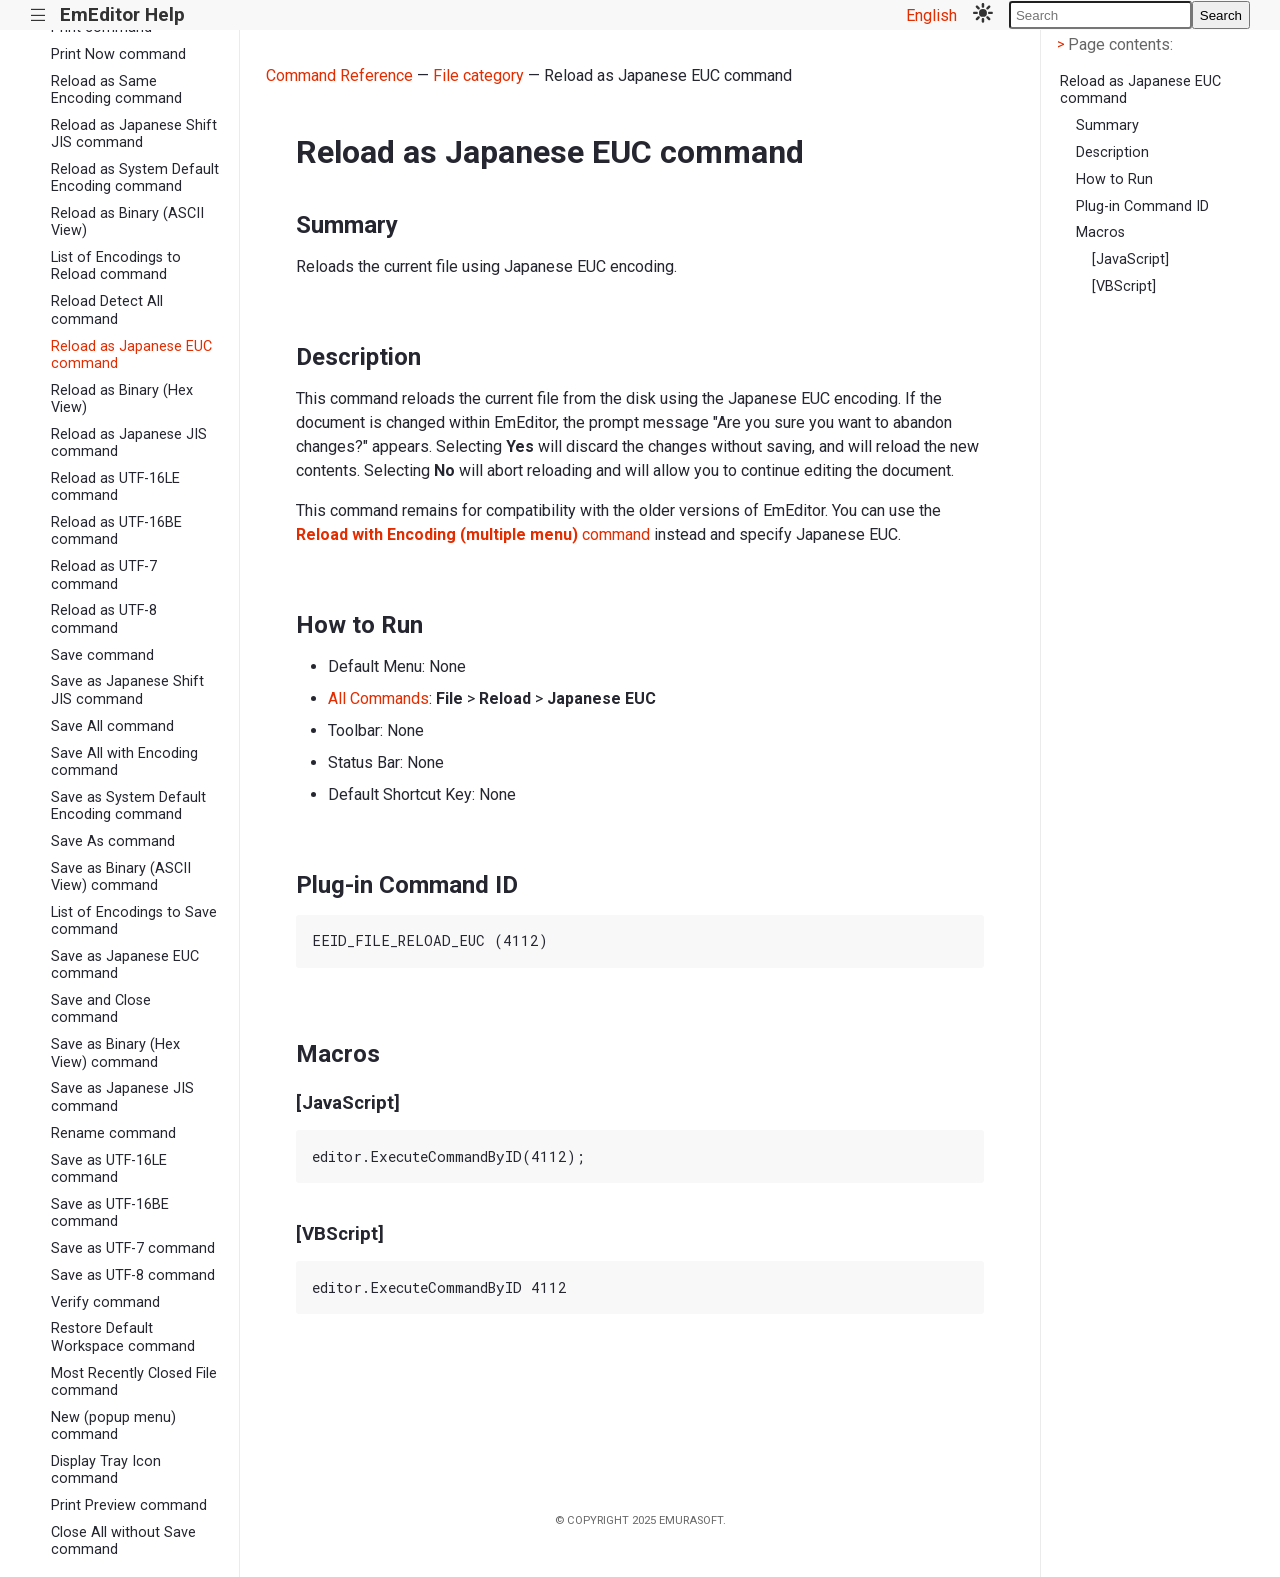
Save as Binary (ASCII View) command (121, 877)
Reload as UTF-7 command (104, 575)
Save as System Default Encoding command (128, 806)
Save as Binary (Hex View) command (115, 1053)
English (931, 15)
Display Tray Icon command (106, 1470)
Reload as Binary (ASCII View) (127, 222)
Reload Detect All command (107, 310)
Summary (1107, 125)
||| (38, 15)
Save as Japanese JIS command (122, 1097)
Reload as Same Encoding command (116, 90)
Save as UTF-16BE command (110, 1213)
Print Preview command (129, 1505)
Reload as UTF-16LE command (115, 487)
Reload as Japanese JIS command (129, 443)
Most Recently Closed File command (134, 1382)
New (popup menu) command (113, 1426)
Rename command (113, 1133)
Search (1221, 15)
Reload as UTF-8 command (104, 619)
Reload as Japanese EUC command (131, 355)
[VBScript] (1124, 286)
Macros (1100, 232)
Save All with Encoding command (124, 762)
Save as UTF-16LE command (109, 1169)
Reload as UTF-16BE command (116, 531)
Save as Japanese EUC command (125, 965)
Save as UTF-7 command (133, 1248)
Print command (101, 27)
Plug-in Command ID (1142, 206)
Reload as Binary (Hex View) (122, 399)
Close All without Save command (123, 1541)
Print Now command (118, 54)
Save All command (112, 726)
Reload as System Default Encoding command (135, 178)
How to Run (1114, 179)
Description (1112, 152)
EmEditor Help (122, 14)
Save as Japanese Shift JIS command (127, 690)
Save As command (113, 841)
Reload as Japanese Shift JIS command (134, 134)
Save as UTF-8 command (133, 1275)
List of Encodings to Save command (134, 921)
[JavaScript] (1130, 259)
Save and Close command (101, 1009)
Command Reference (339, 75)
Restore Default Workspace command (123, 1337)
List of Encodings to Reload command (116, 266)
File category (478, 75)
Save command (102, 655)
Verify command (105, 1302)
